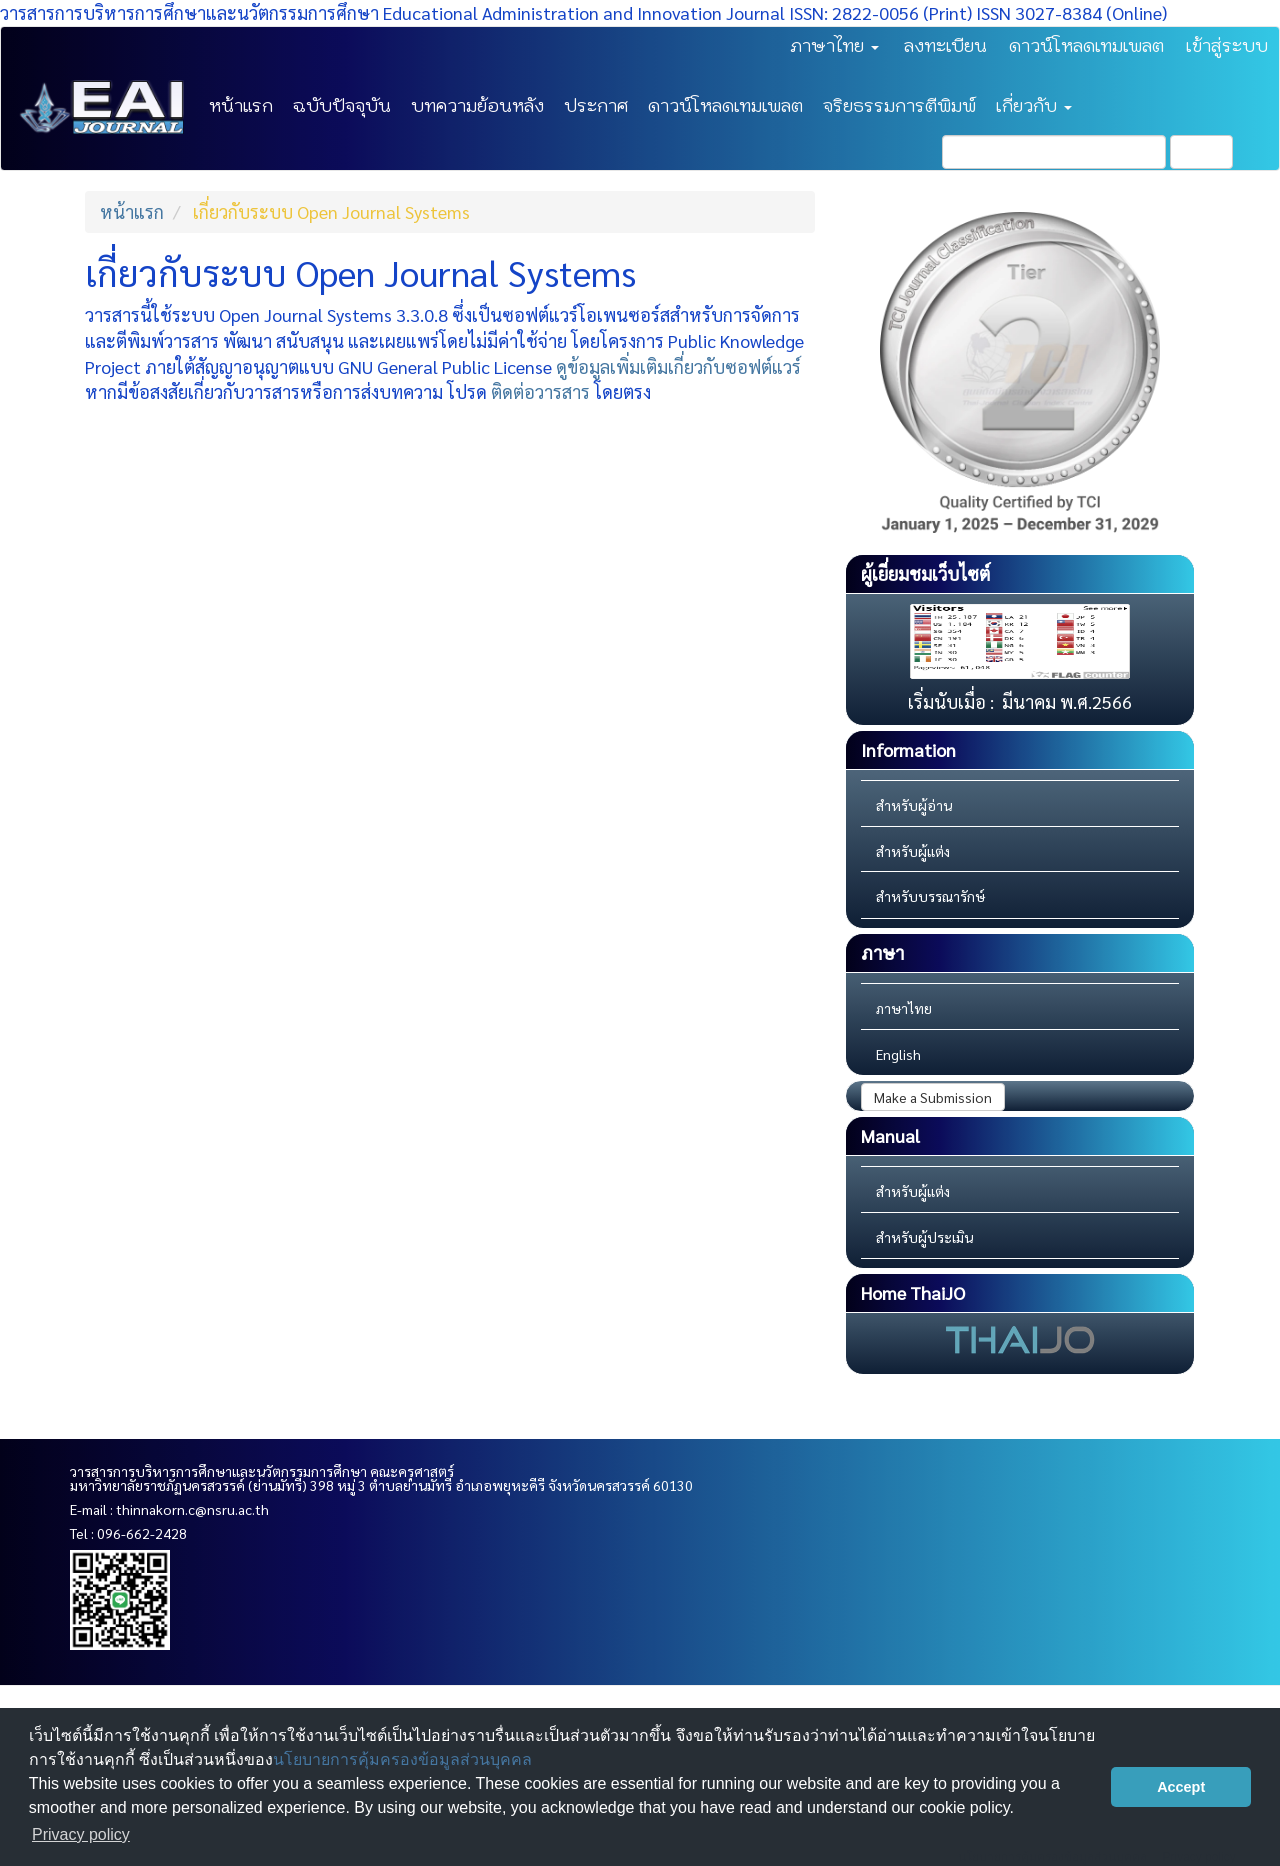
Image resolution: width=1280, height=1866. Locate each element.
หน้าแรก (241, 106)
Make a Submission (933, 1097)
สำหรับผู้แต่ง (913, 851)
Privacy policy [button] (81, 1834)
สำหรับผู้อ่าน (914, 805)
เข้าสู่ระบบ (1227, 46)
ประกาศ (596, 106)
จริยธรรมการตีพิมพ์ (899, 106)
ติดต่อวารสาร (540, 391)
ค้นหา (1201, 152)
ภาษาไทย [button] (834, 46)
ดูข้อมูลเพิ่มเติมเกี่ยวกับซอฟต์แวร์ (678, 366)
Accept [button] (1181, 1787)
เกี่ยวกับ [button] (1034, 106)
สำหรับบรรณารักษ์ (930, 896)
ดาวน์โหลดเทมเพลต (1086, 46)
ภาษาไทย (904, 1008)
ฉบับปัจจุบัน (342, 106)
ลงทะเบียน (945, 46)
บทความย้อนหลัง (477, 106)
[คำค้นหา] (1054, 152)
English (898, 1054)
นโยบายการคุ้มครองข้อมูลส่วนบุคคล (402, 1759)
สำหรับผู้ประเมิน (924, 1237)
